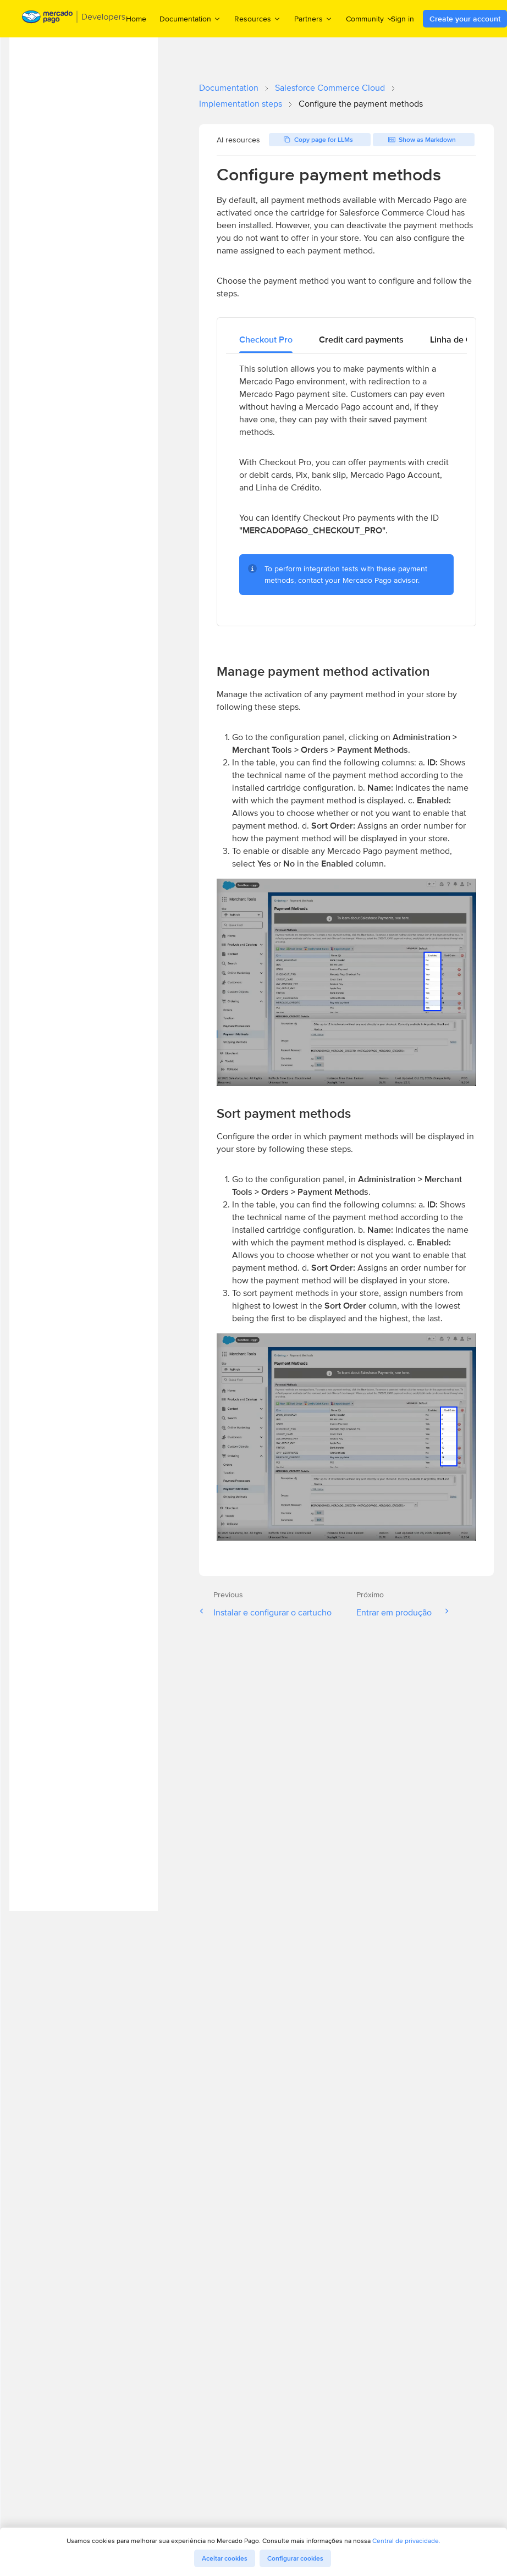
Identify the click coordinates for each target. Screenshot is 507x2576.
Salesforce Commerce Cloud (330, 87)
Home (136, 18)
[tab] (266, 340)
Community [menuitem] (370, 18)
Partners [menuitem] (313, 18)
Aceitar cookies (224, 2558)
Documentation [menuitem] (190, 18)
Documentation (228, 87)
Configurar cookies (295, 2558)
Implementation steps (240, 103)
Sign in (402, 18)
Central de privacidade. (406, 2540)
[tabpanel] (346, 485)
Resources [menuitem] (257, 18)
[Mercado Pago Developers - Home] (74, 18)
